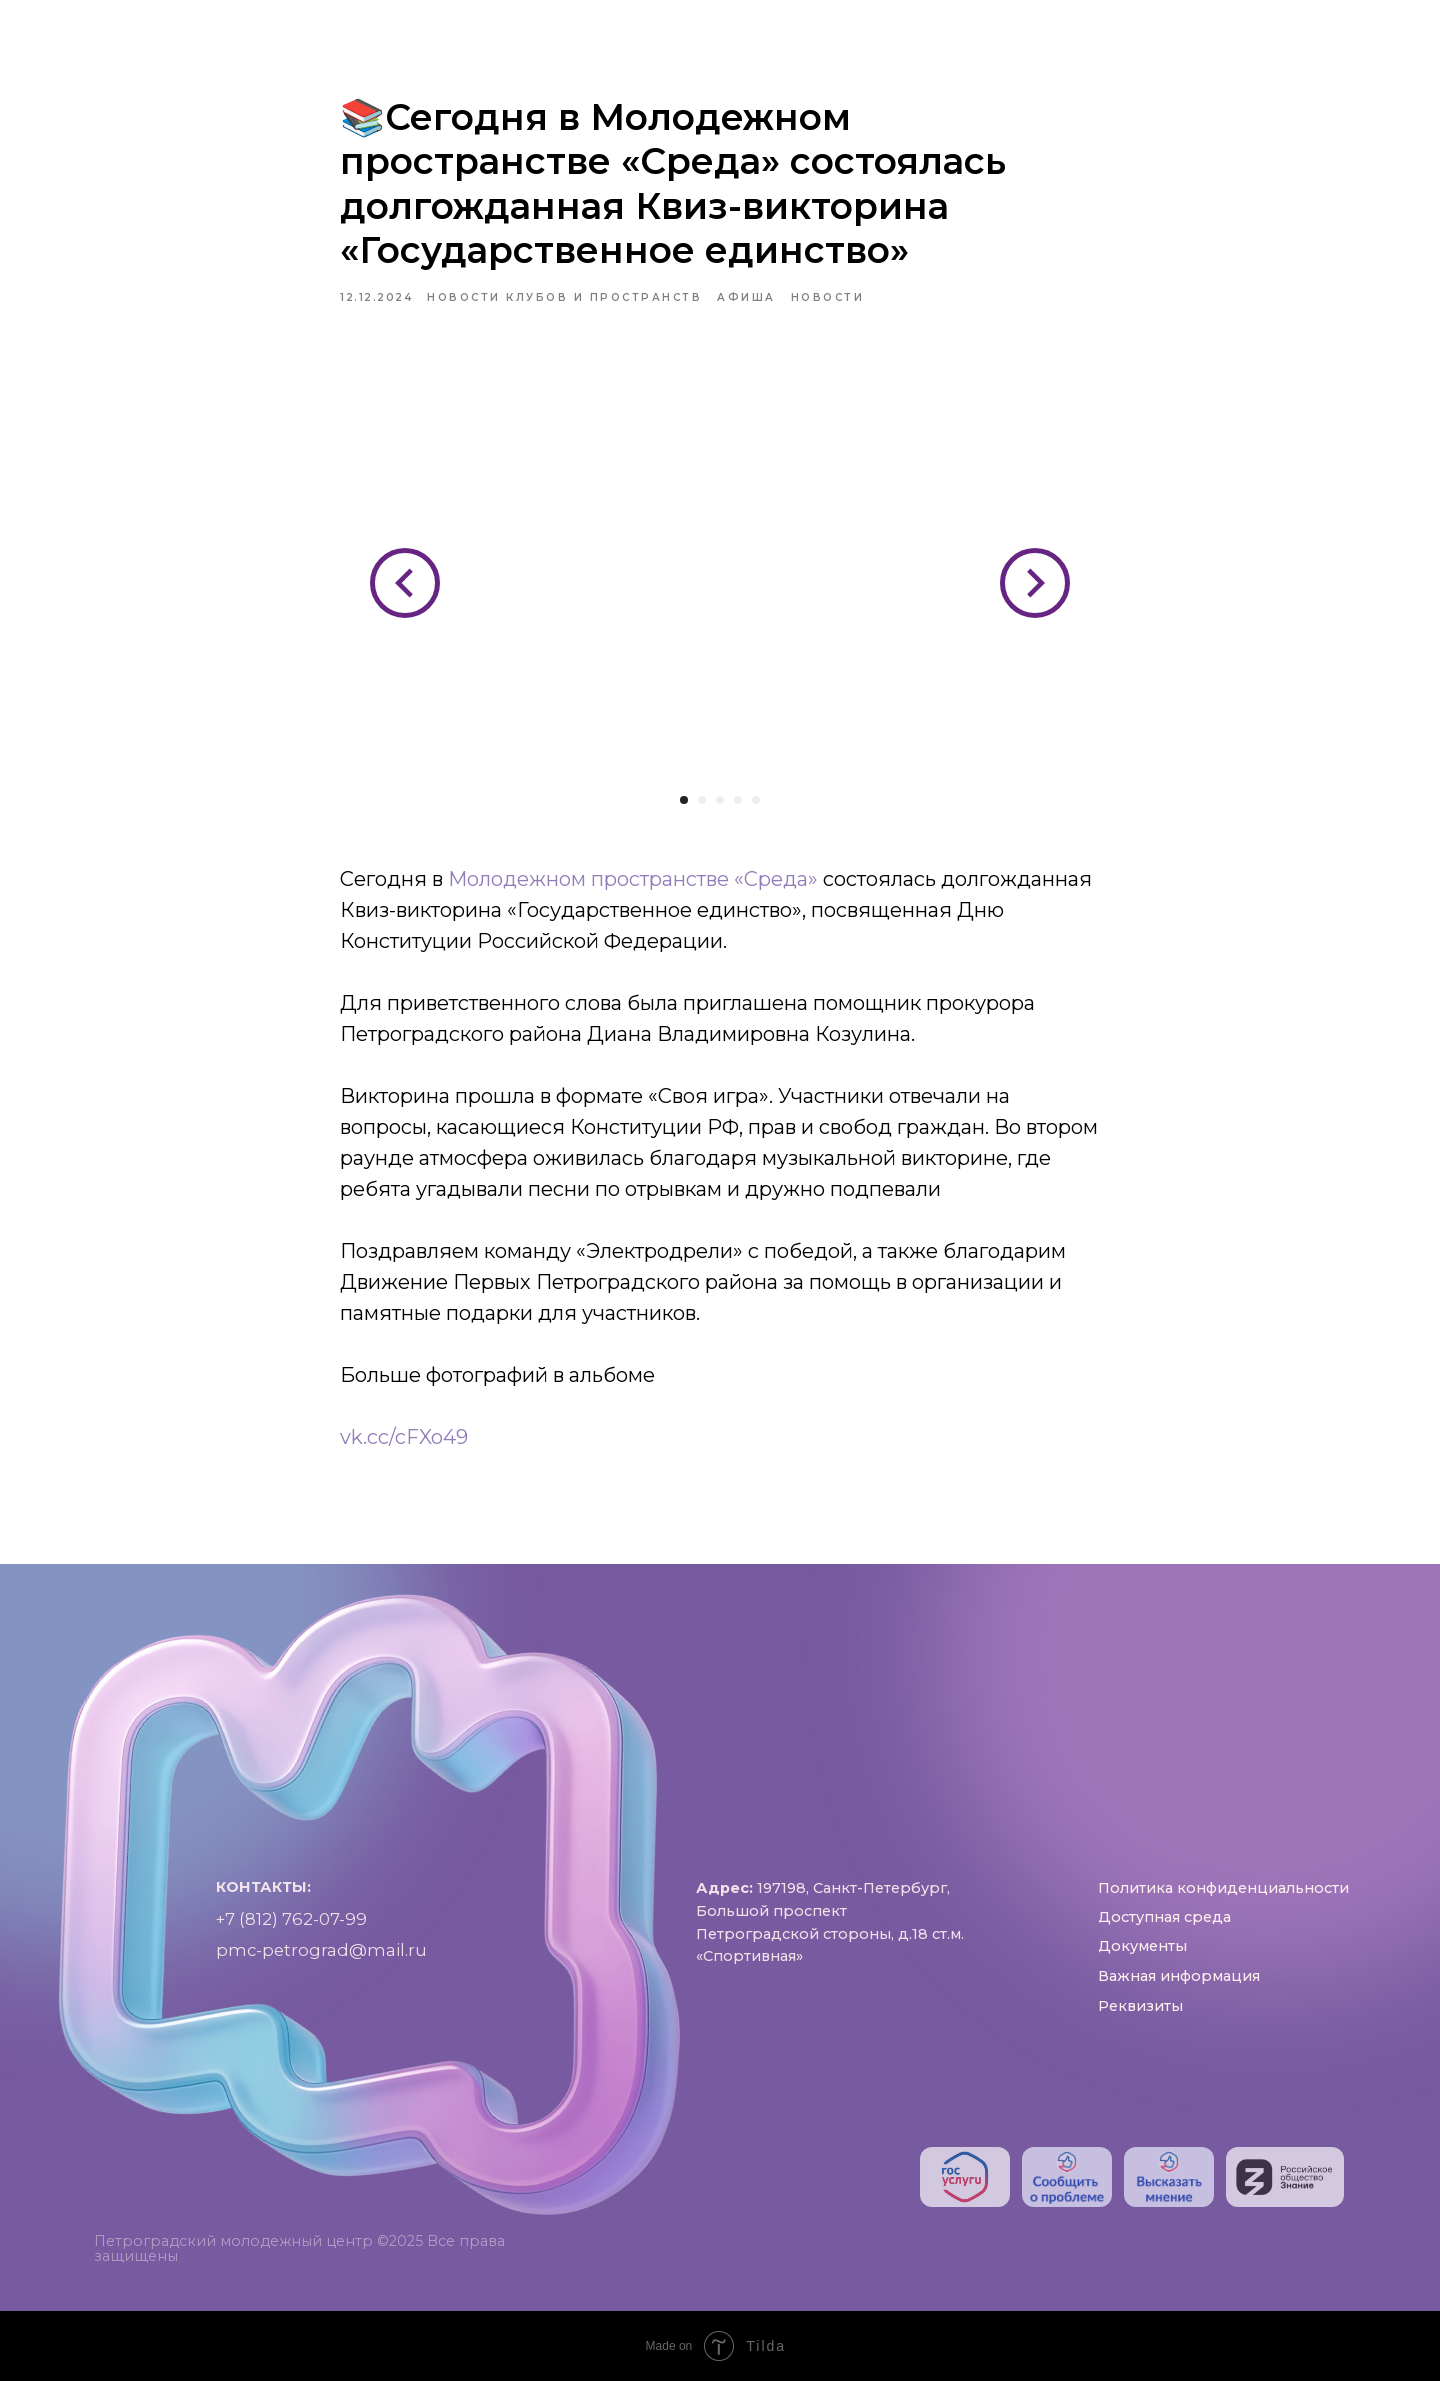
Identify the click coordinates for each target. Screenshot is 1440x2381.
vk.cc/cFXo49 (404, 1437)
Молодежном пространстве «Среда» (633, 879)
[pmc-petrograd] (1380, 40)
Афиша (741, 28)
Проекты (859, 28)
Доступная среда (1034, 28)
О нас (359, 28)
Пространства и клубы (546, 28)
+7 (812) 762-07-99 (291, 1932)
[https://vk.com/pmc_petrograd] (1248, 40)
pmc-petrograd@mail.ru (321, 1963)
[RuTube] (1292, 40)
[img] (965, 2177)
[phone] (1336, 40)
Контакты (744, 52)
